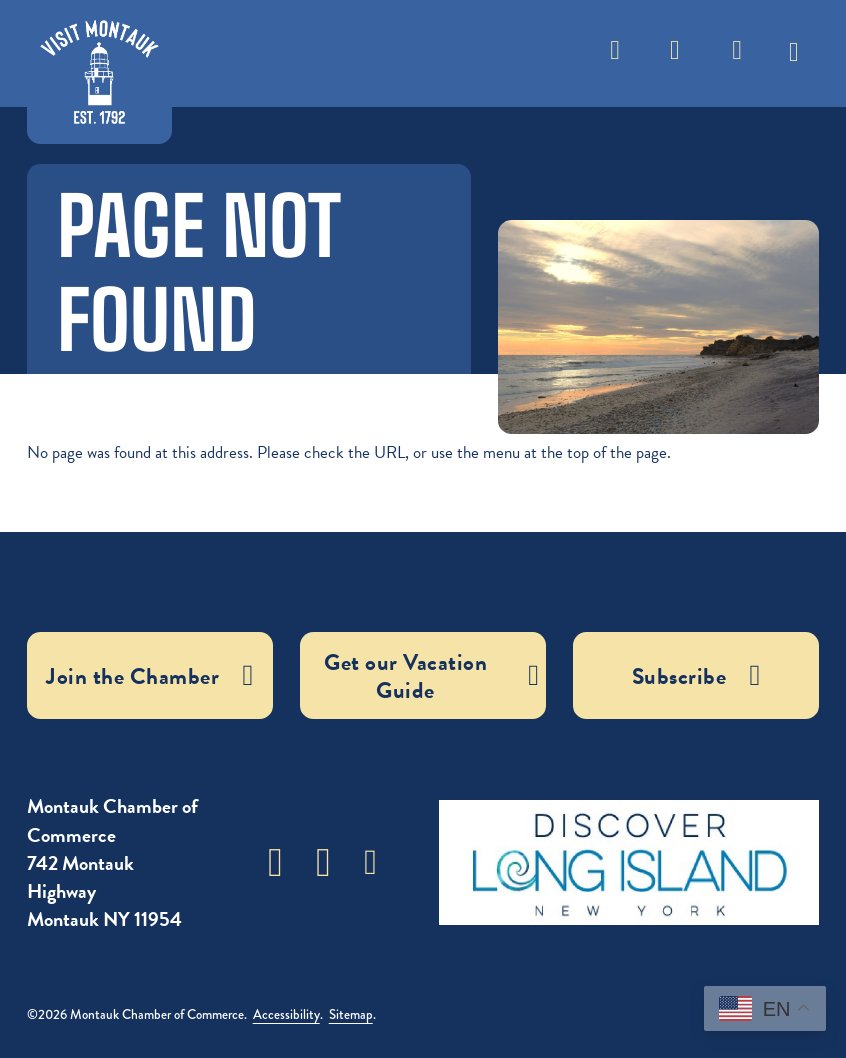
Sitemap (351, 1014)
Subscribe (738, 61)
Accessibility (286, 1014)
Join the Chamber (150, 676)
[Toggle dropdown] (794, 44)
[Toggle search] (615, 53)
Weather (675, 61)
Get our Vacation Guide (431, 676)
